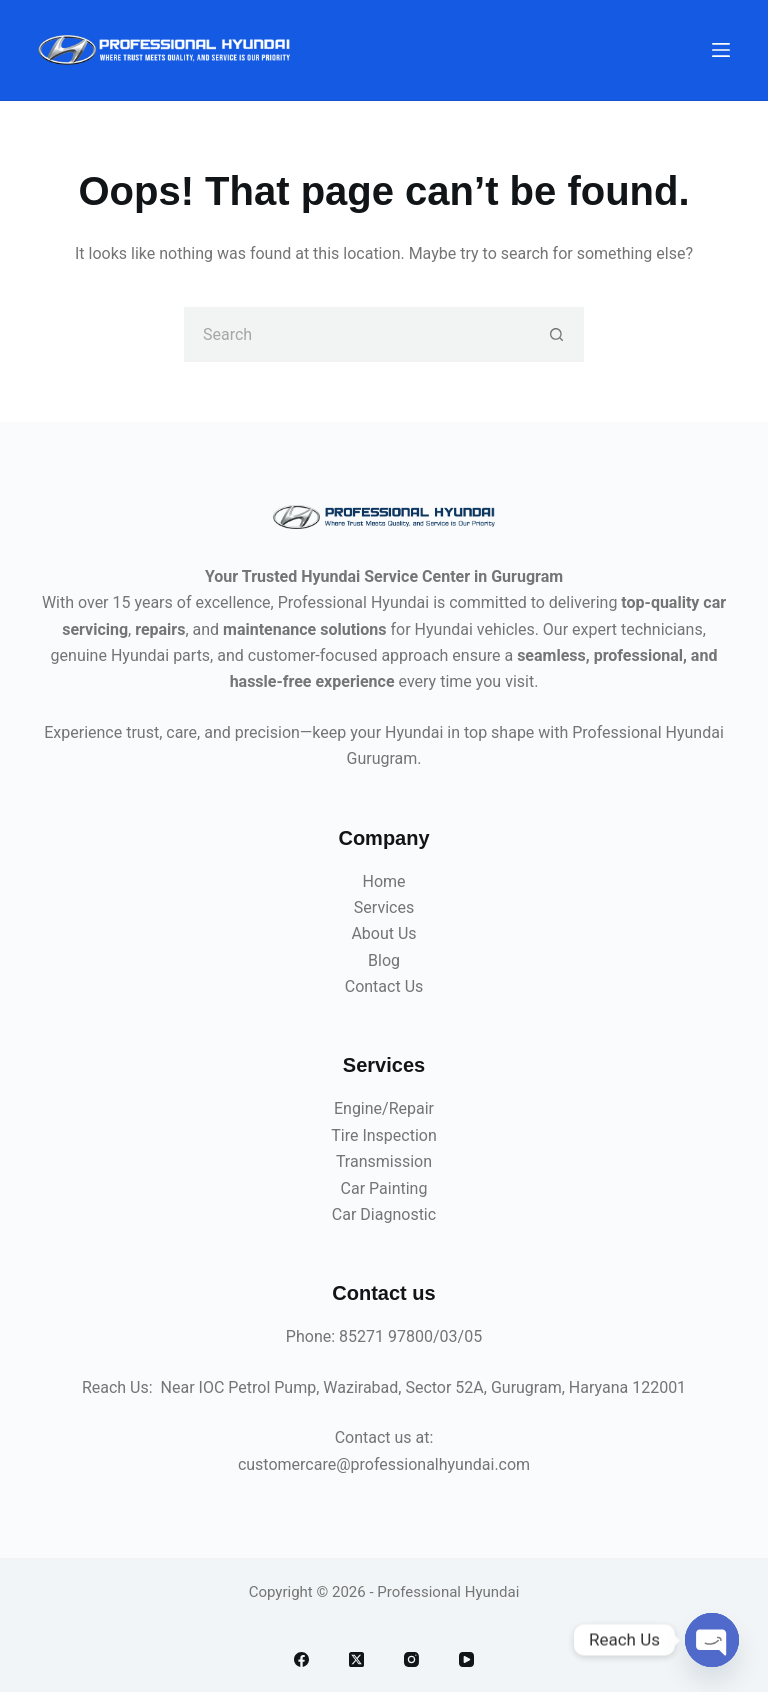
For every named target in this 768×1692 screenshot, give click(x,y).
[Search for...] (356, 334)
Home (383, 881)
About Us (383, 933)
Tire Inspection (384, 1135)
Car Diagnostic (384, 1214)
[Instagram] (411, 1659)
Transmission (384, 1161)
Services (384, 907)
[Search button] (556, 334)
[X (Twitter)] (356, 1659)
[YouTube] (466, 1659)
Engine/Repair (384, 1108)
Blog (384, 960)
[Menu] (721, 50)
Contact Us (384, 986)
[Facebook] (301, 1659)
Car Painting (384, 1188)
